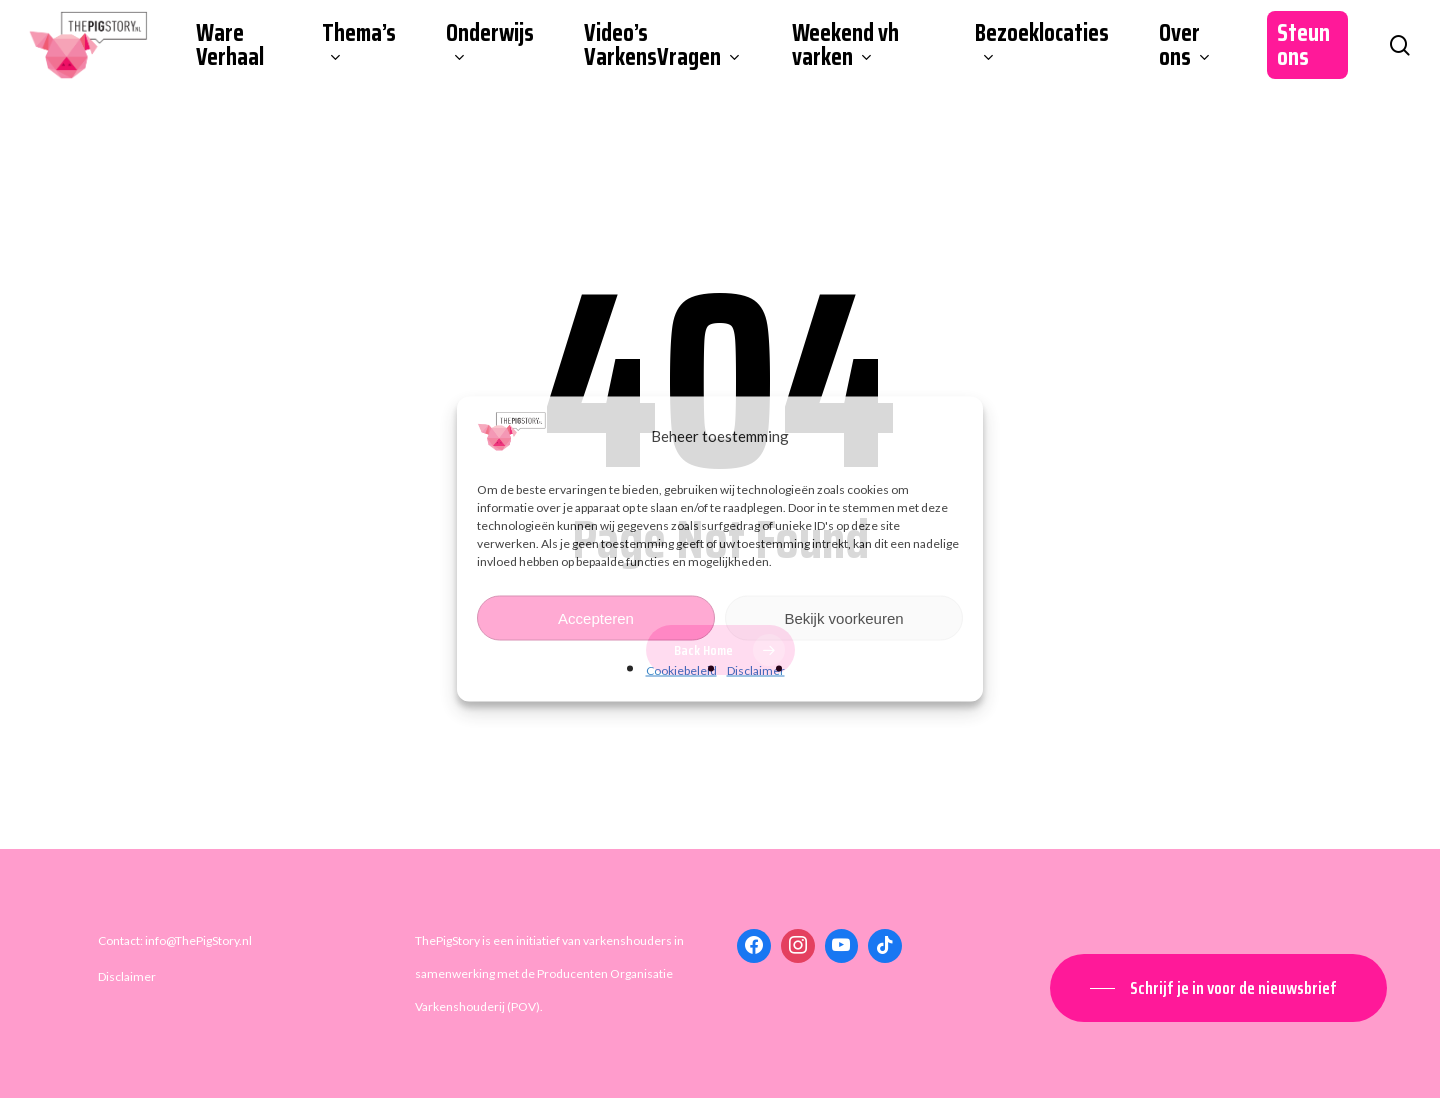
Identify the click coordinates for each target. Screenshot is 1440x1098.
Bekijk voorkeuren (843, 617)
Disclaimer (756, 670)
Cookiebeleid (681, 670)
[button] (1218, 988)
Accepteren (596, 617)
